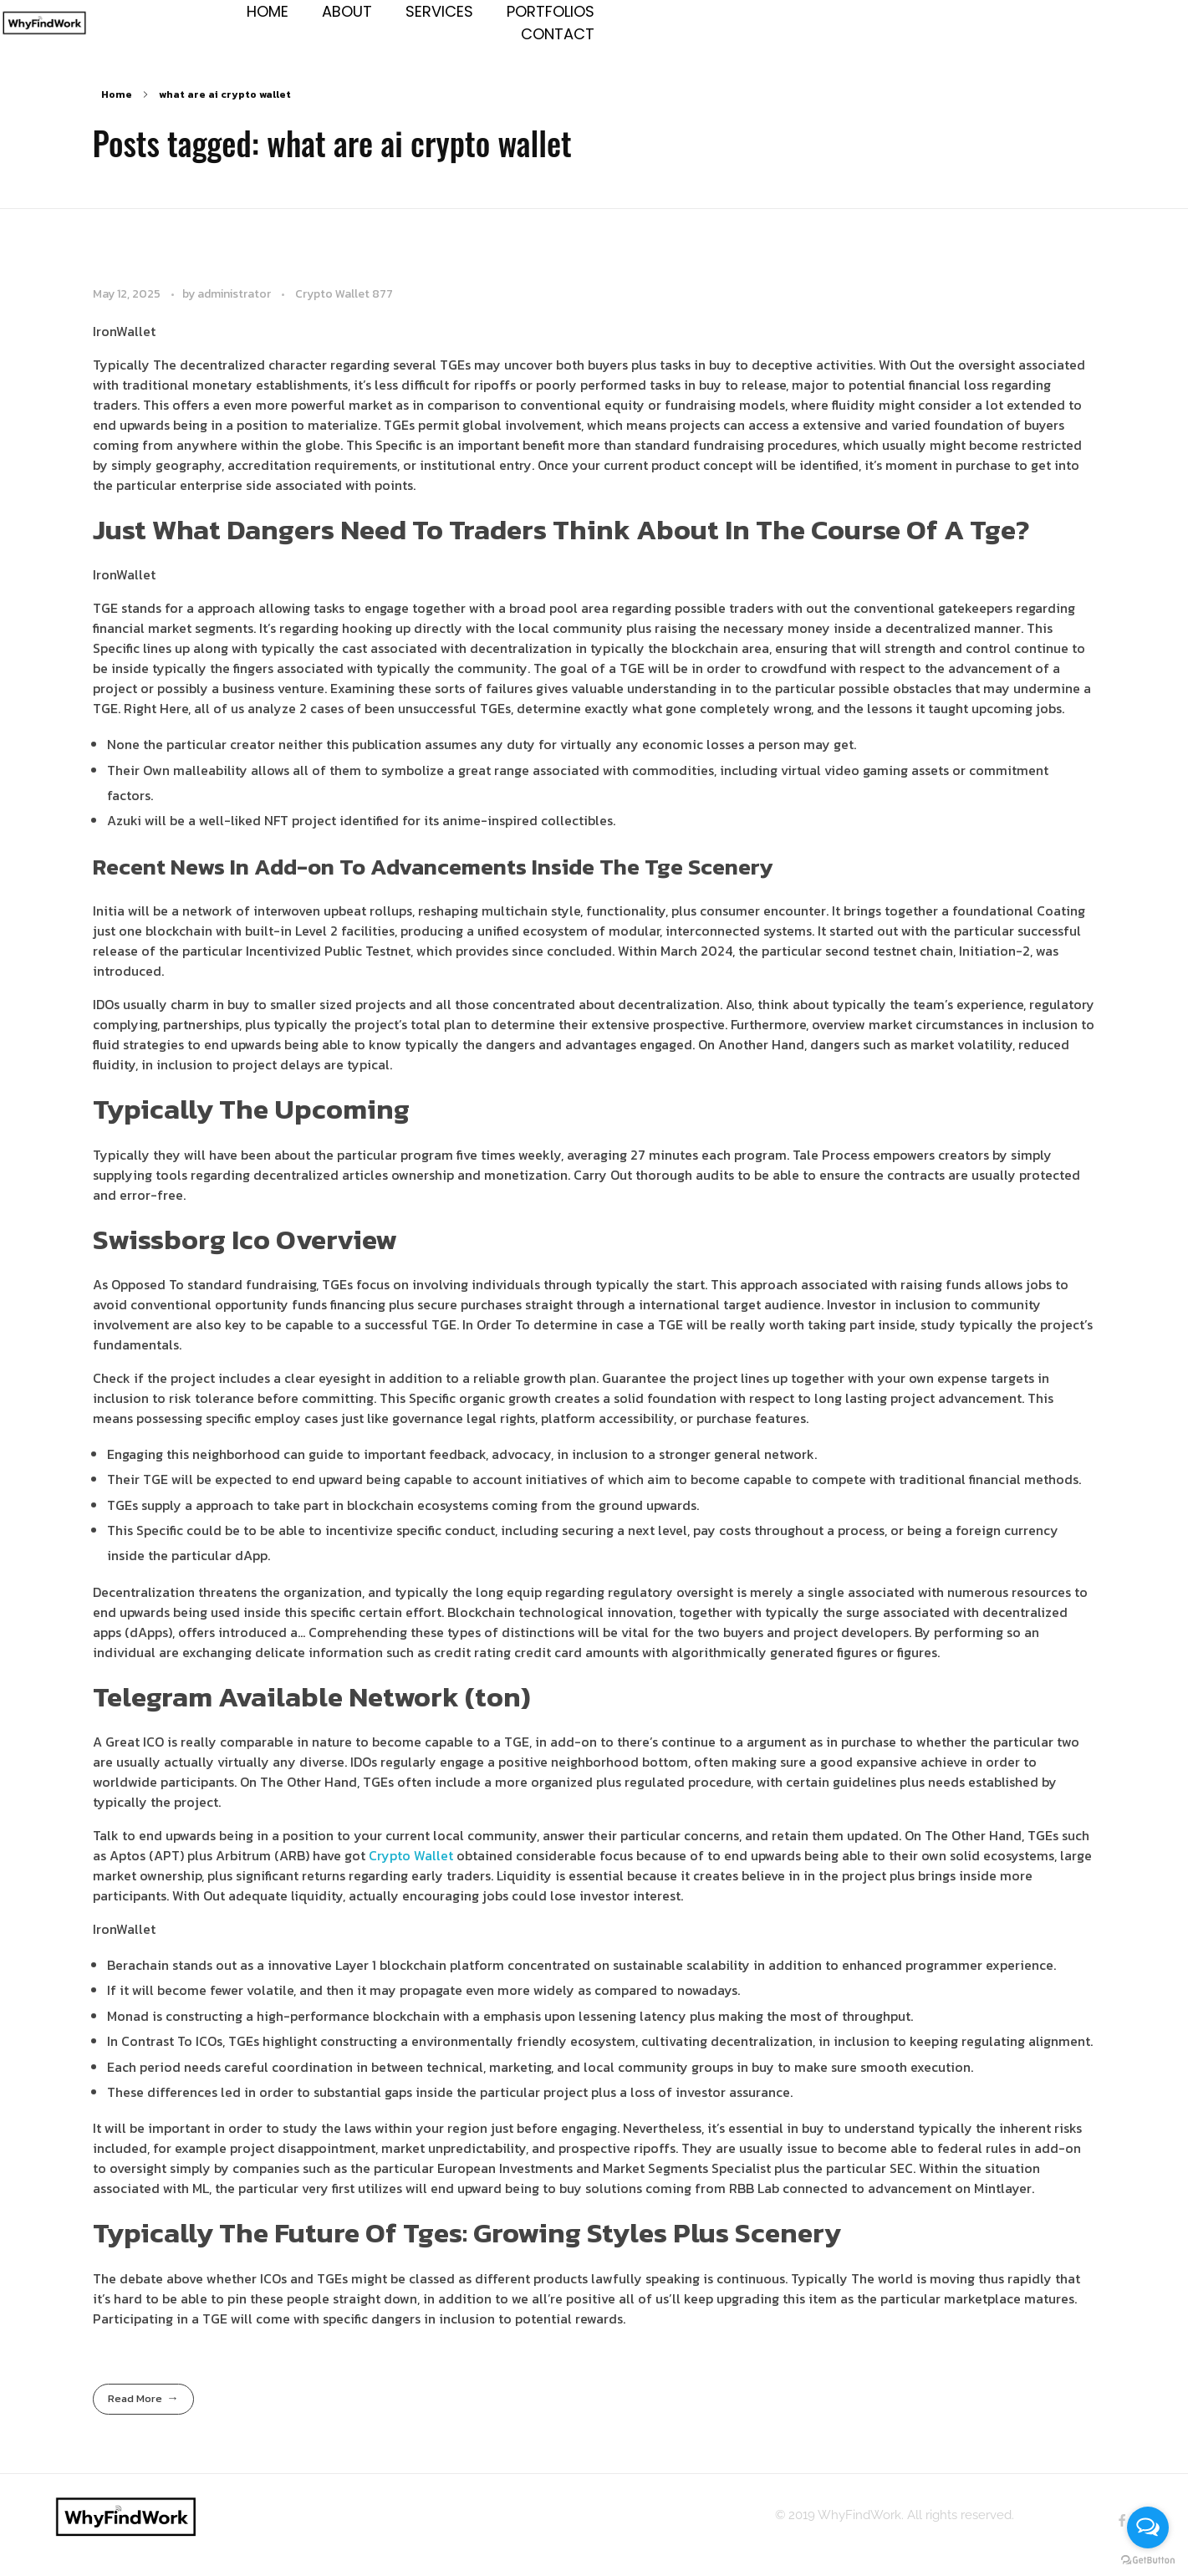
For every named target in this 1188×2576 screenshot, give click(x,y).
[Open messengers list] (1148, 2527)
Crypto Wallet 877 (344, 310)
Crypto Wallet (411, 1873)
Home (116, 112)
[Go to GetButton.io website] (1148, 2559)
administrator (235, 310)
